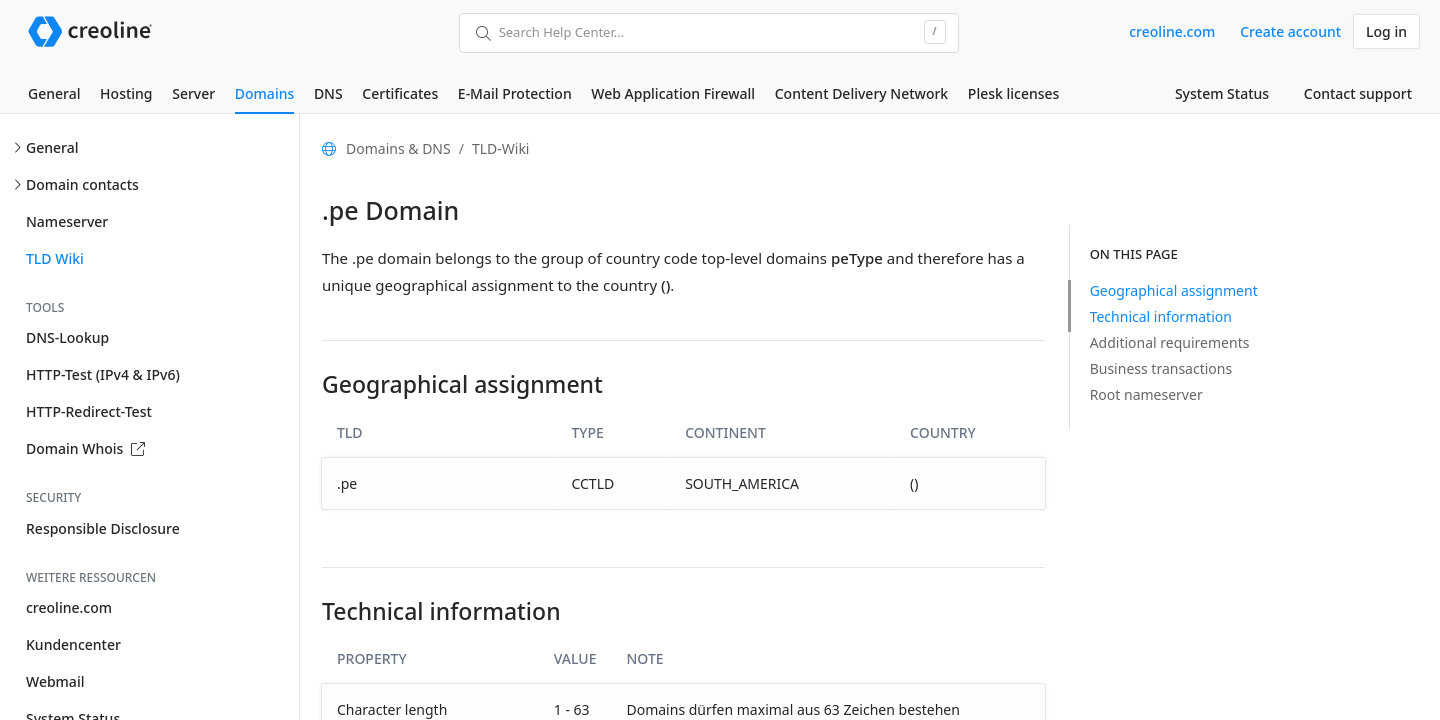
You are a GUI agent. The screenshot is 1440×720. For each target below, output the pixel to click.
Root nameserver (1146, 394)
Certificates (400, 93)
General (54, 93)
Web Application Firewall (673, 93)
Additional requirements (1170, 342)
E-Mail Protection (515, 93)
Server (193, 93)
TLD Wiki (55, 258)
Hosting (126, 93)
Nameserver (67, 221)
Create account (1290, 31)
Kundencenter (73, 644)
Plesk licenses (1014, 93)
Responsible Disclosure (103, 528)
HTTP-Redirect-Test (89, 411)
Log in (1386, 31)
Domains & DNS (398, 148)
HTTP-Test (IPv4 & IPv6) (103, 374)
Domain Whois (85, 448)
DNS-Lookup (67, 337)
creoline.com (1172, 31)
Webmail (55, 681)
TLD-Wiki (501, 148)
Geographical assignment (1174, 290)
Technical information (1161, 316)
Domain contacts (82, 184)
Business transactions (1161, 368)
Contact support (1358, 93)
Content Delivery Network (861, 93)
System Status (1222, 93)
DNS (328, 93)
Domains (264, 93)
